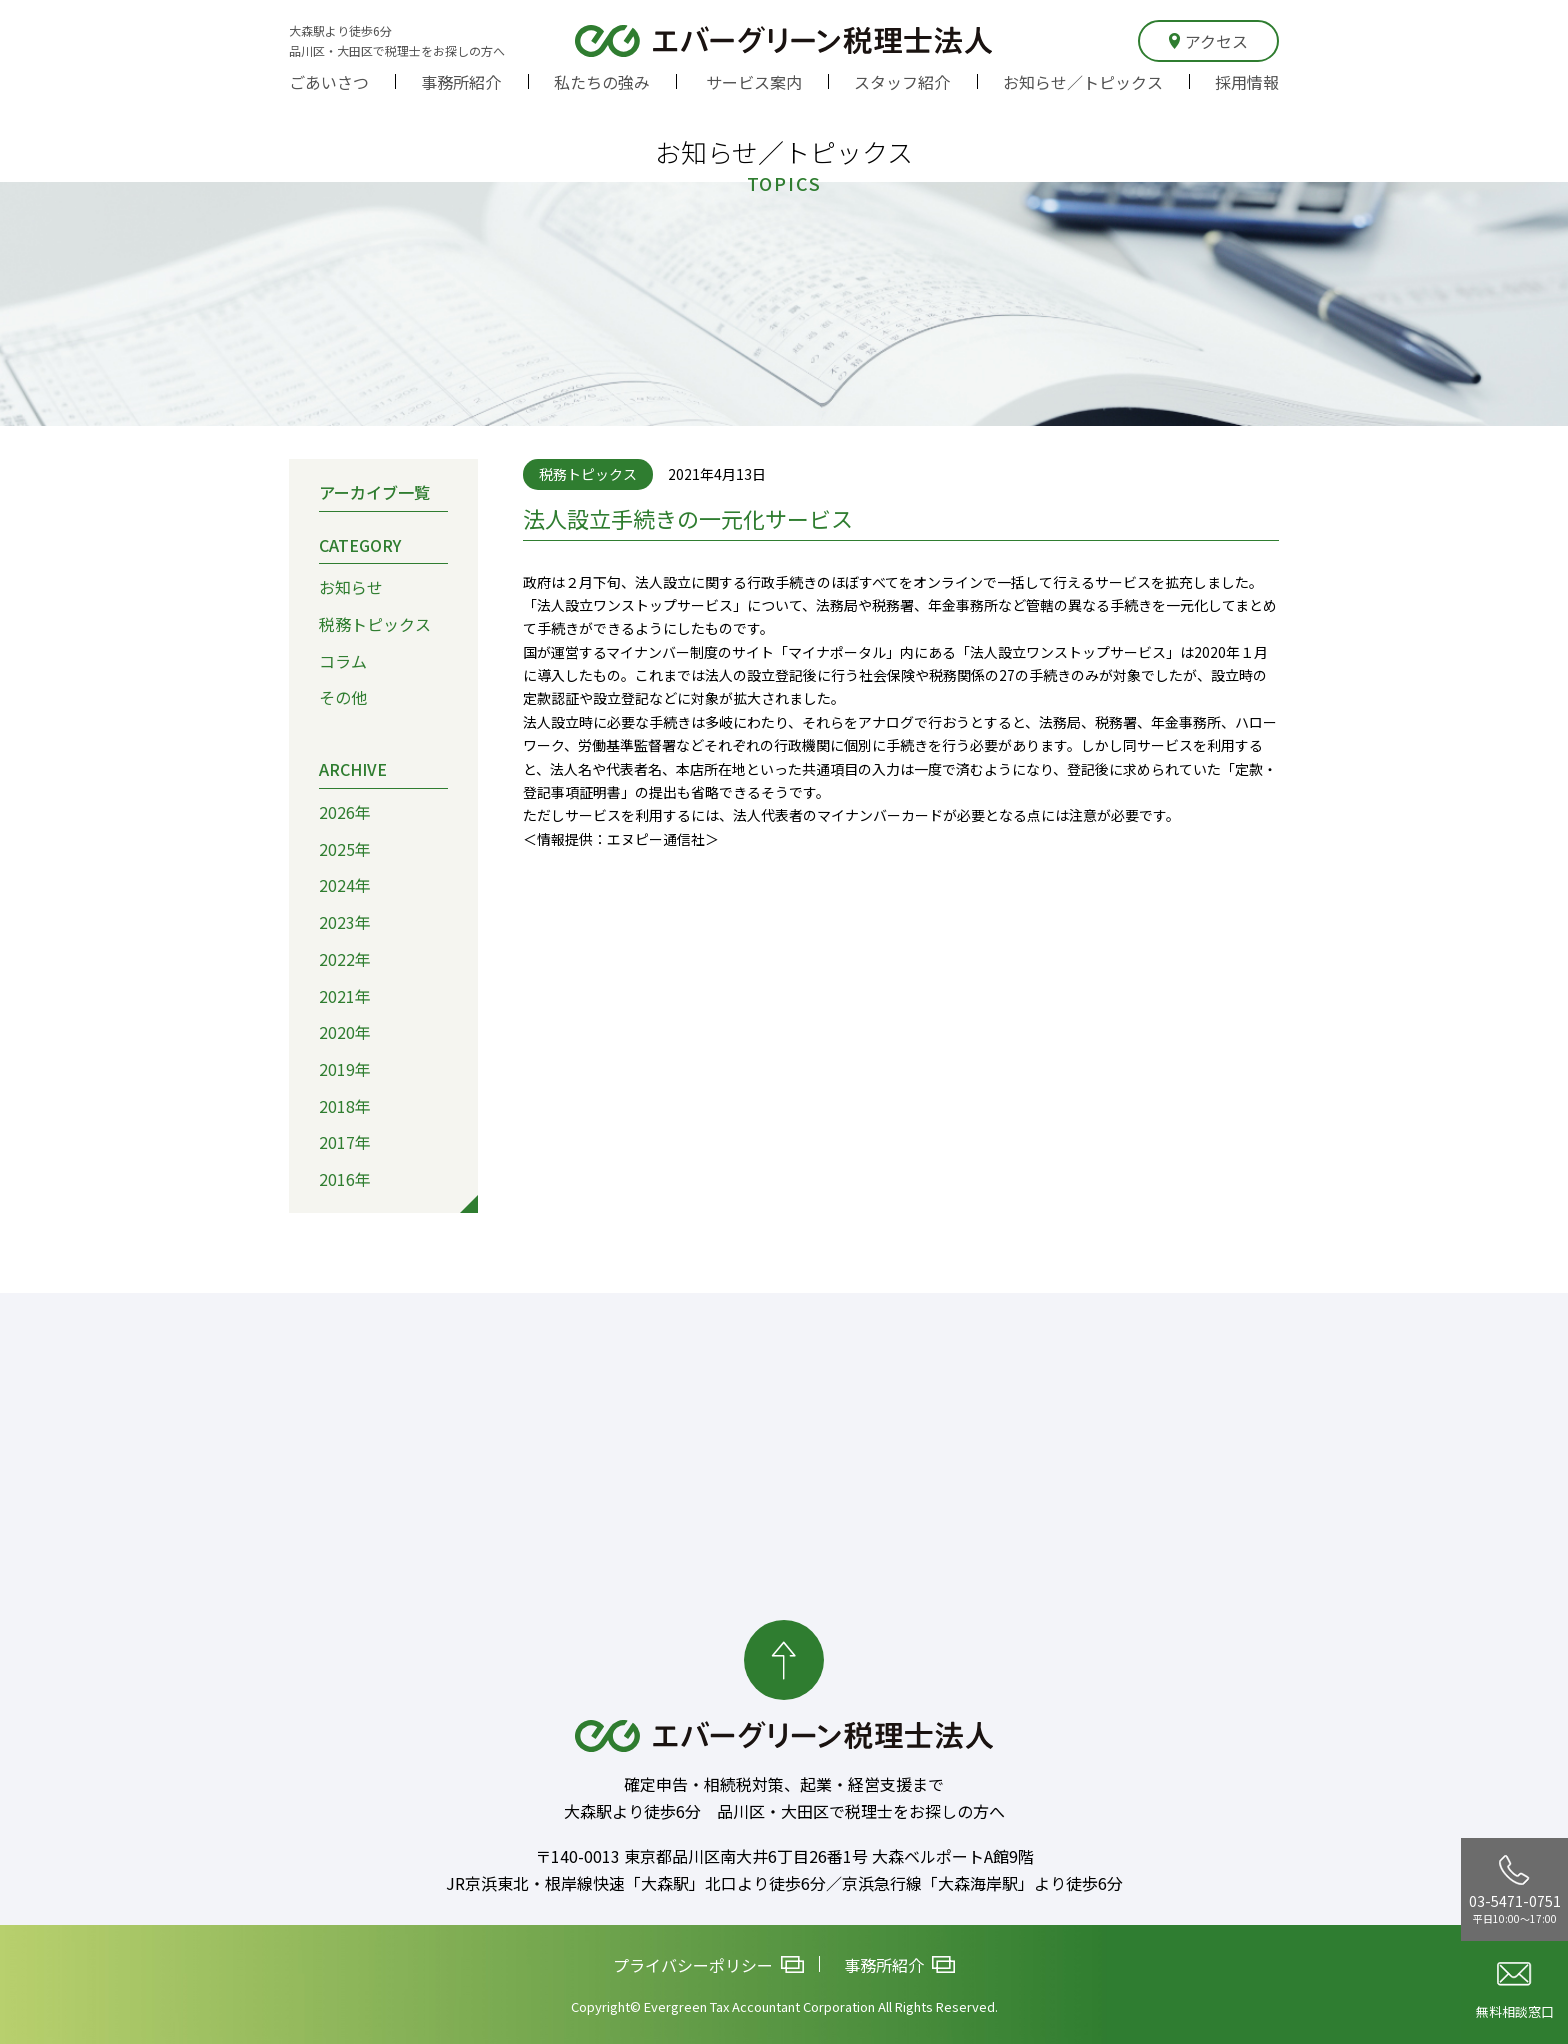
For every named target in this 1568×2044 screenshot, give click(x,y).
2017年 (345, 1142)
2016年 (345, 1179)
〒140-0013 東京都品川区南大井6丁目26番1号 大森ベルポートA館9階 (784, 1856)
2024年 (345, 885)
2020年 (345, 1032)
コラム (343, 660)
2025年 (345, 848)
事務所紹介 (461, 82)
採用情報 (1247, 82)
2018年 (345, 1105)
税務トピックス (375, 624)
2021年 (345, 995)
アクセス (1208, 41)
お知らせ (351, 587)
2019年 (345, 1068)
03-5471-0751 (1515, 1890)
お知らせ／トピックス (1083, 82)
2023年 (345, 922)
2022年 (345, 958)
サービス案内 (754, 82)
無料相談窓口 (1515, 1991)
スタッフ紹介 (902, 82)
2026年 (345, 811)
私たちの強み (602, 82)
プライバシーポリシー (708, 1964)
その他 (343, 697)
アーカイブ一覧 (374, 491)
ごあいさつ (329, 82)
